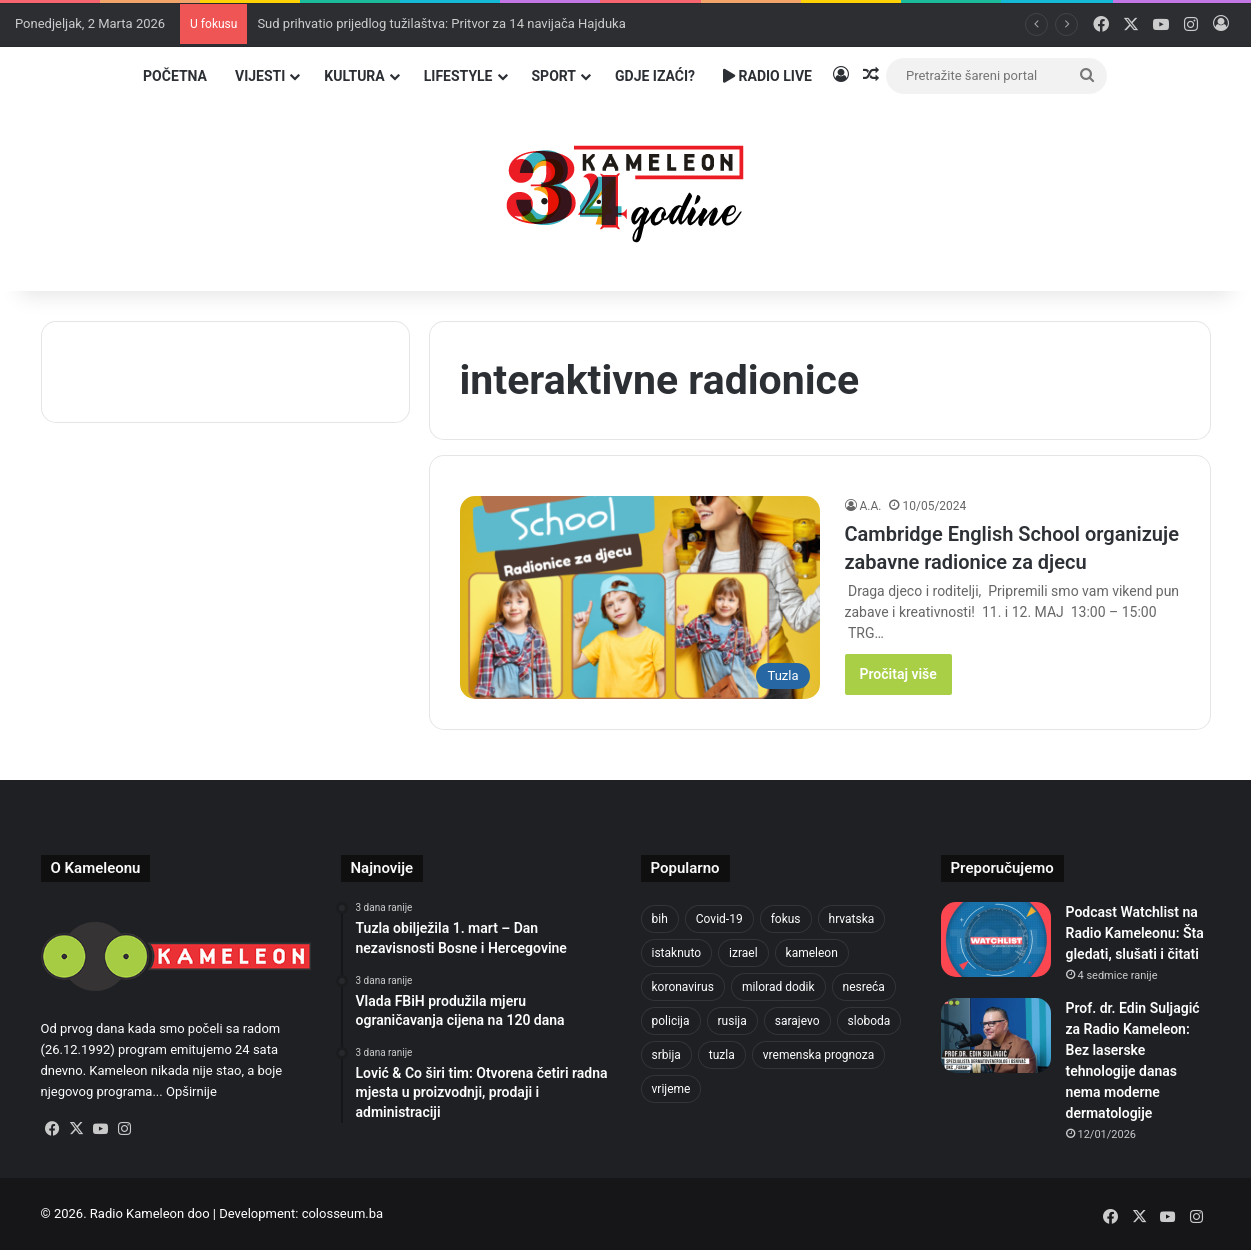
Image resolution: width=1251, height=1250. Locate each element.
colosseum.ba (342, 1213)
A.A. (871, 506)
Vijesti (260, 76)
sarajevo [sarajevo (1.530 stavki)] (797, 1021)
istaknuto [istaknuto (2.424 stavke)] (677, 953)
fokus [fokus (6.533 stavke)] (786, 919)
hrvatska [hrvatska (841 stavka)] (852, 919)
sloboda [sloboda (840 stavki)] (869, 1021)
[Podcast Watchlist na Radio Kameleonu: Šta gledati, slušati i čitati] (996, 939)
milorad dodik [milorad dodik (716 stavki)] (778, 987)
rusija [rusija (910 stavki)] (732, 1021)
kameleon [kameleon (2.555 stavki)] (812, 953)
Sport (554, 76)
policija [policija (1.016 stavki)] (671, 1021)
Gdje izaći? (655, 76)
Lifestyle (458, 76)
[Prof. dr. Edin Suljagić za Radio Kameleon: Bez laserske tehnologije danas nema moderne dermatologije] (996, 1035)
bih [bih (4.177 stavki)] (660, 919)
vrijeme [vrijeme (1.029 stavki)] (671, 1089)
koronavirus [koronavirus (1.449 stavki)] (683, 987)
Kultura (354, 76)
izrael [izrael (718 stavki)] (743, 953)
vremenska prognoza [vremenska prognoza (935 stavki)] (819, 1055)
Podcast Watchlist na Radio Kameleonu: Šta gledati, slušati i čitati (1135, 933)
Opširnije (191, 1091)
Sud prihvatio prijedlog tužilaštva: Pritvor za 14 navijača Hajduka (441, 23)
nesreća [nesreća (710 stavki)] (864, 987)
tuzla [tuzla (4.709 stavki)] (722, 1055)
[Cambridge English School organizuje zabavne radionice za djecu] (640, 597)
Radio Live (767, 76)
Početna (175, 76)
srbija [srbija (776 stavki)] (666, 1055)
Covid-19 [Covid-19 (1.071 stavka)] (719, 919)
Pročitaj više (898, 674)
